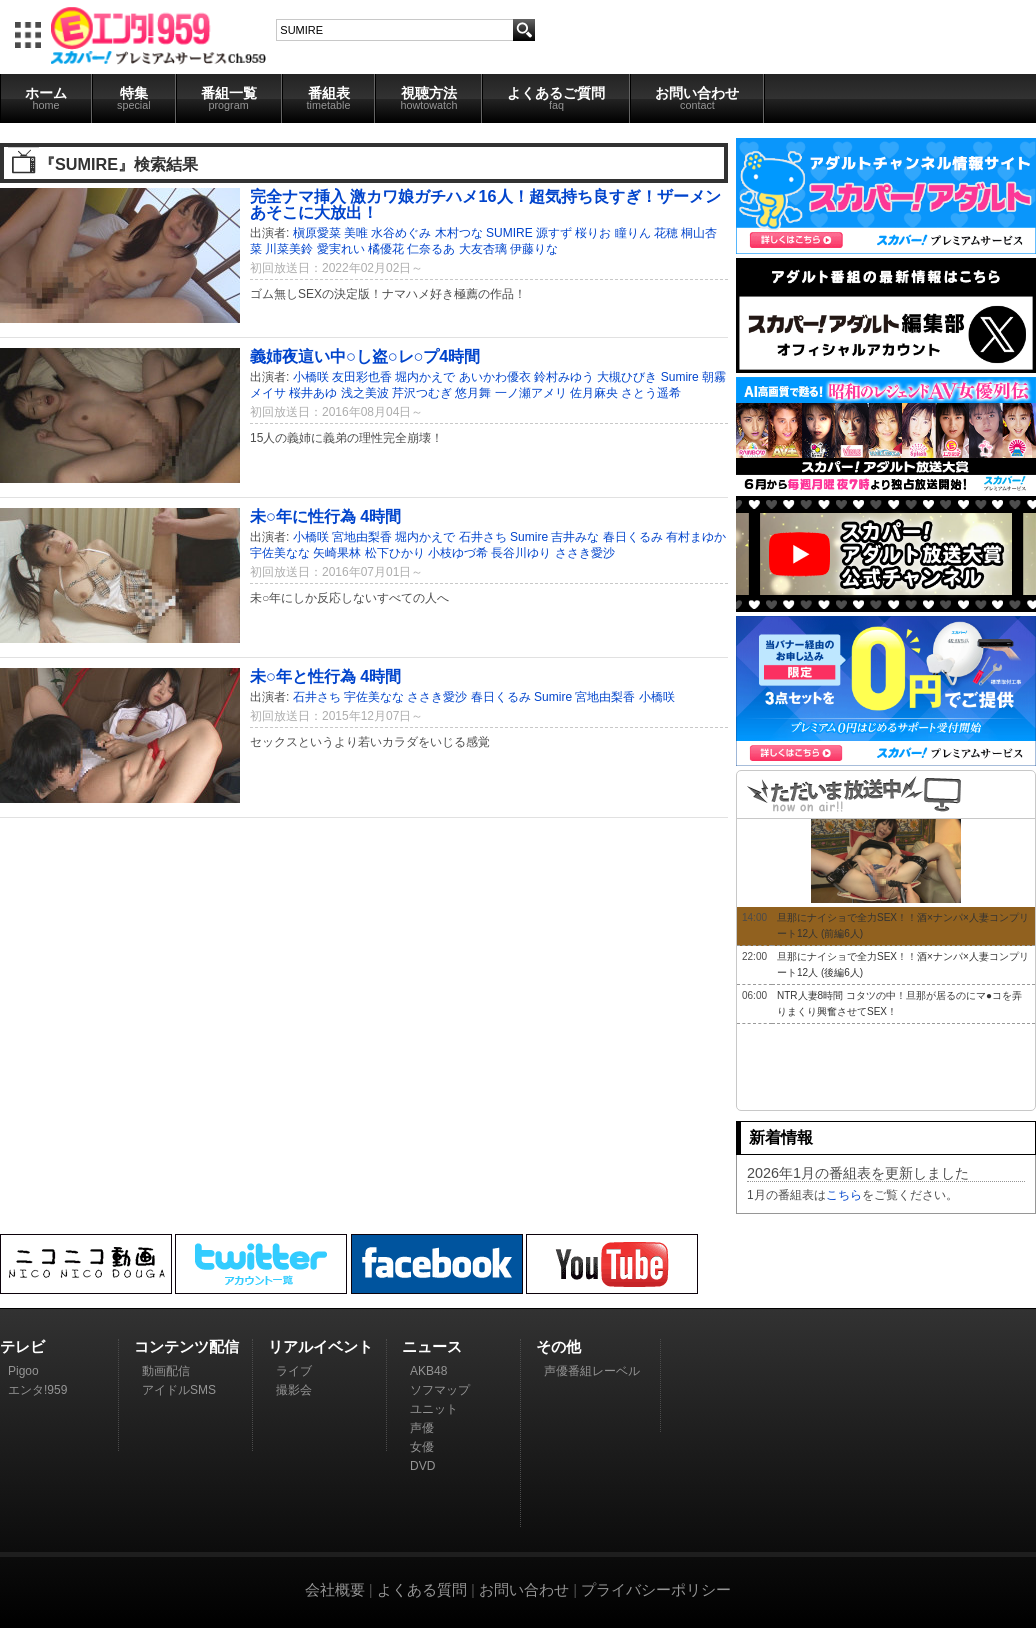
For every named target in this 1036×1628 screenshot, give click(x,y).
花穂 (666, 233)
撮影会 (294, 1390)
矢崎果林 (337, 553)
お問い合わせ (697, 98)
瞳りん (633, 233)
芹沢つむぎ (422, 393)
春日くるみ (633, 537)
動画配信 (166, 1371)
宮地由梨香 (362, 537)
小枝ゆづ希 (458, 553)
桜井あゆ (313, 393)
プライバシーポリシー (656, 1589)
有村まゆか (696, 537)
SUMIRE (509, 233)
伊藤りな (534, 249)
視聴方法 (428, 98)
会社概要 (335, 1589)
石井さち (483, 537)
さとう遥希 (651, 393)
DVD (422, 1466)
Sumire (680, 377)
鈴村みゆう (564, 377)
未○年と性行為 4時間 (325, 676)
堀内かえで (425, 377)
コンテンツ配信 (186, 1346)
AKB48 (428, 1371)
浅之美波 (365, 393)
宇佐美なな (280, 553)
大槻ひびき (627, 377)
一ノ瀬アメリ (531, 393)
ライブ (294, 1371)
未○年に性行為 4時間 (325, 516)
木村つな (459, 233)
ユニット (434, 1409)
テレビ (22, 1346)
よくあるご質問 (556, 98)
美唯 (356, 233)
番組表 (329, 98)
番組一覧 (229, 98)
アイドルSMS (179, 1390)
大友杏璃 (483, 249)
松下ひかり (395, 553)
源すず (554, 233)
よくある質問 (422, 1589)
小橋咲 (311, 377)
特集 (134, 98)
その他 (558, 1346)
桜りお (593, 233)
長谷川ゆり (521, 553)
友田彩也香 (362, 377)
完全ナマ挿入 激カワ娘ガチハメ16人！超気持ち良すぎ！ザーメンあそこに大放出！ (485, 204)
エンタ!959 (37, 1390)
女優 (422, 1447)
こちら (844, 1195)
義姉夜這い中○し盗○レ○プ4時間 (365, 356)
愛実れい (341, 249)
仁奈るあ (431, 249)
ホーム (46, 98)
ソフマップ (440, 1390)
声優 (422, 1428)
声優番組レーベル (592, 1371)
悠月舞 (473, 393)
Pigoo (23, 1371)
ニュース (432, 1346)
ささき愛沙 (585, 553)
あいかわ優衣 (495, 377)
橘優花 (386, 249)
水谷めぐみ (401, 233)
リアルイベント (320, 1346)
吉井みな (575, 537)
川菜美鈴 (289, 249)
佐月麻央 (594, 393)
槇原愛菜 (317, 233)
